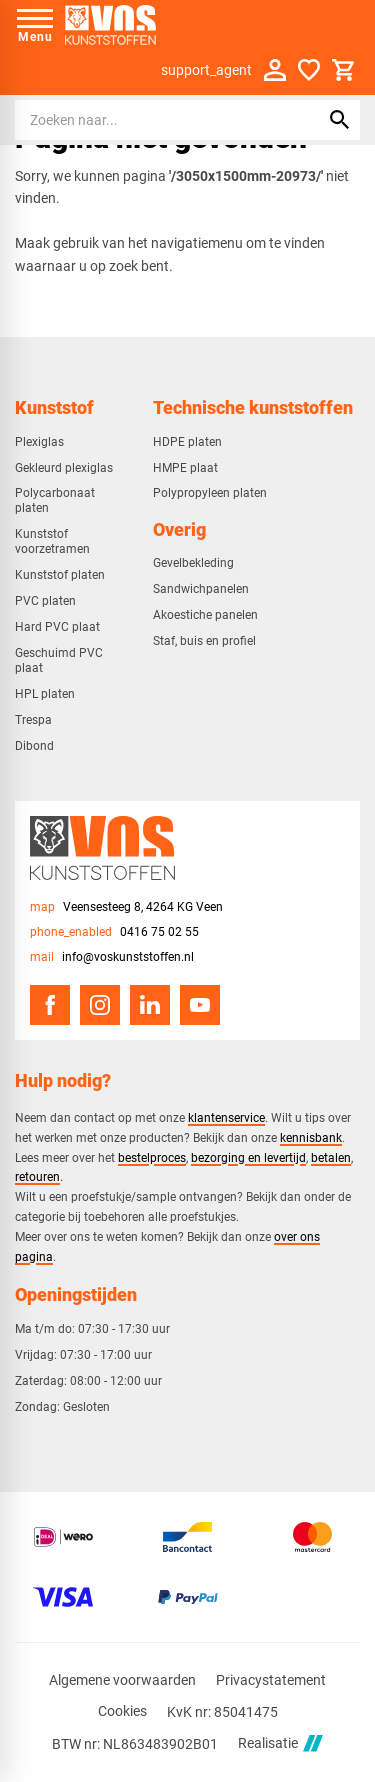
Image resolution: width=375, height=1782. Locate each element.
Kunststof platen (60, 575)
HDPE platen (187, 442)
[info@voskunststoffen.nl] (112, 957)
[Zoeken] (150, 120)
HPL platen (45, 694)
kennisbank (311, 1137)
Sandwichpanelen (201, 589)
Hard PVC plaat (57, 627)
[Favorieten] (309, 70)
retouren (37, 1176)
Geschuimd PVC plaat (59, 660)
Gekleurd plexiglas (64, 468)
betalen (331, 1157)
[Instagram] (100, 1005)
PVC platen (45, 601)
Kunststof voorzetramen (52, 541)
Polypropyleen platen (210, 493)
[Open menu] (35, 25)
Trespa (33, 720)
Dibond (34, 746)
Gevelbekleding (193, 563)
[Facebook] (50, 1005)
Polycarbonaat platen (55, 500)
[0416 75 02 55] (114, 932)
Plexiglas (39, 442)
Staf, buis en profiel (204, 641)
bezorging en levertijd (248, 1157)
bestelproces (152, 1157)
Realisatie (280, 1743)
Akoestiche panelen (205, 615)
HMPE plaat (185, 468)
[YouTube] (200, 1005)
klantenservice (226, 1117)
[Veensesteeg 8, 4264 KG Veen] (126, 907)
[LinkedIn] (150, 1005)
